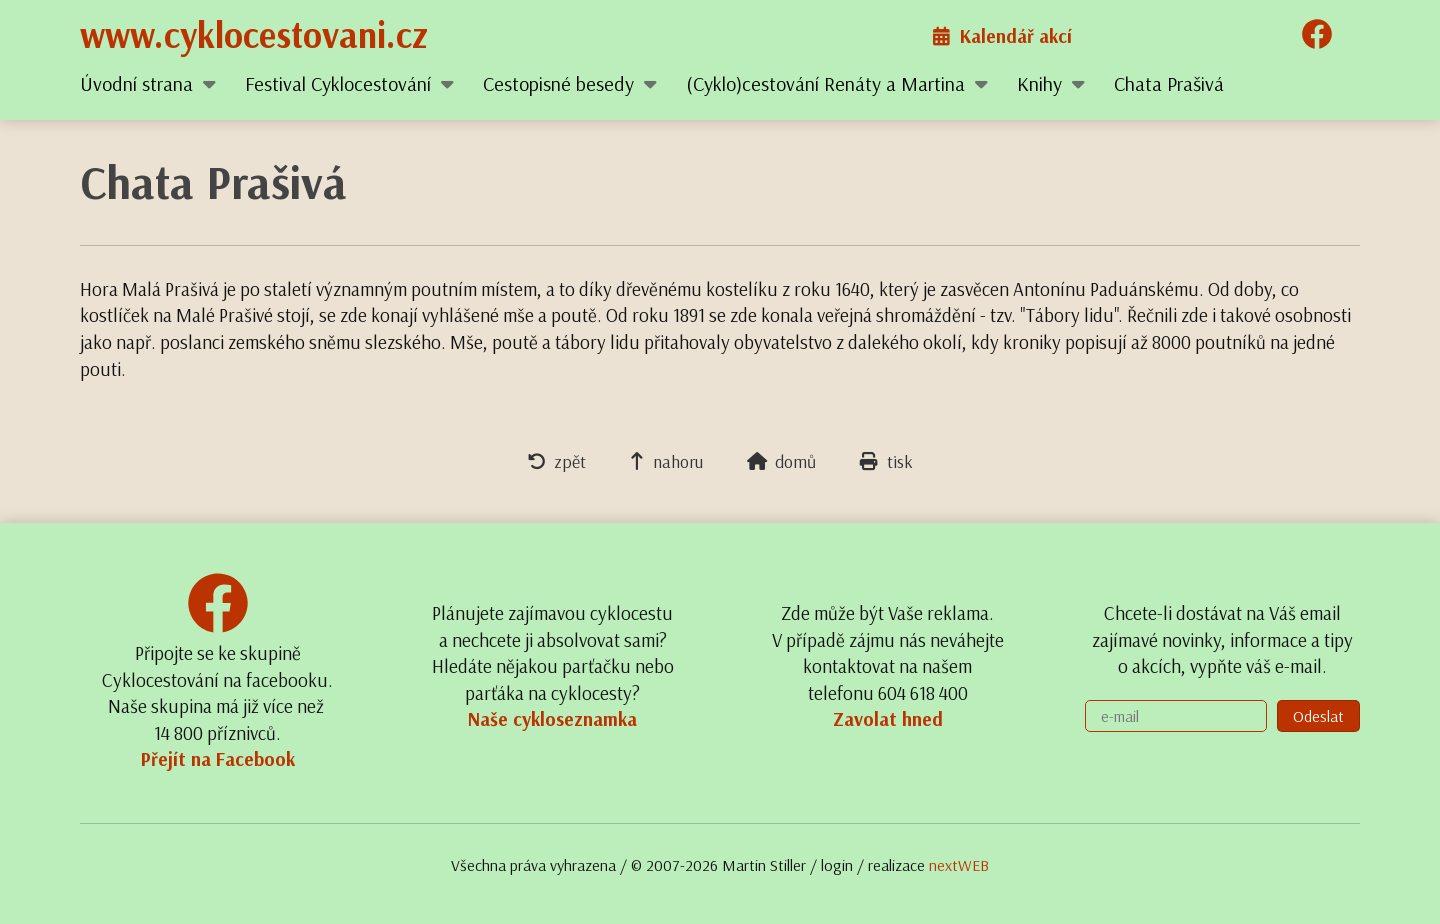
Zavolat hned (888, 719)
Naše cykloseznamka (552, 719)
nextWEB (959, 865)
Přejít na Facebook (218, 759)
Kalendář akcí (1002, 36)
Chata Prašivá (1169, 83)
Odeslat (1318, 716)
